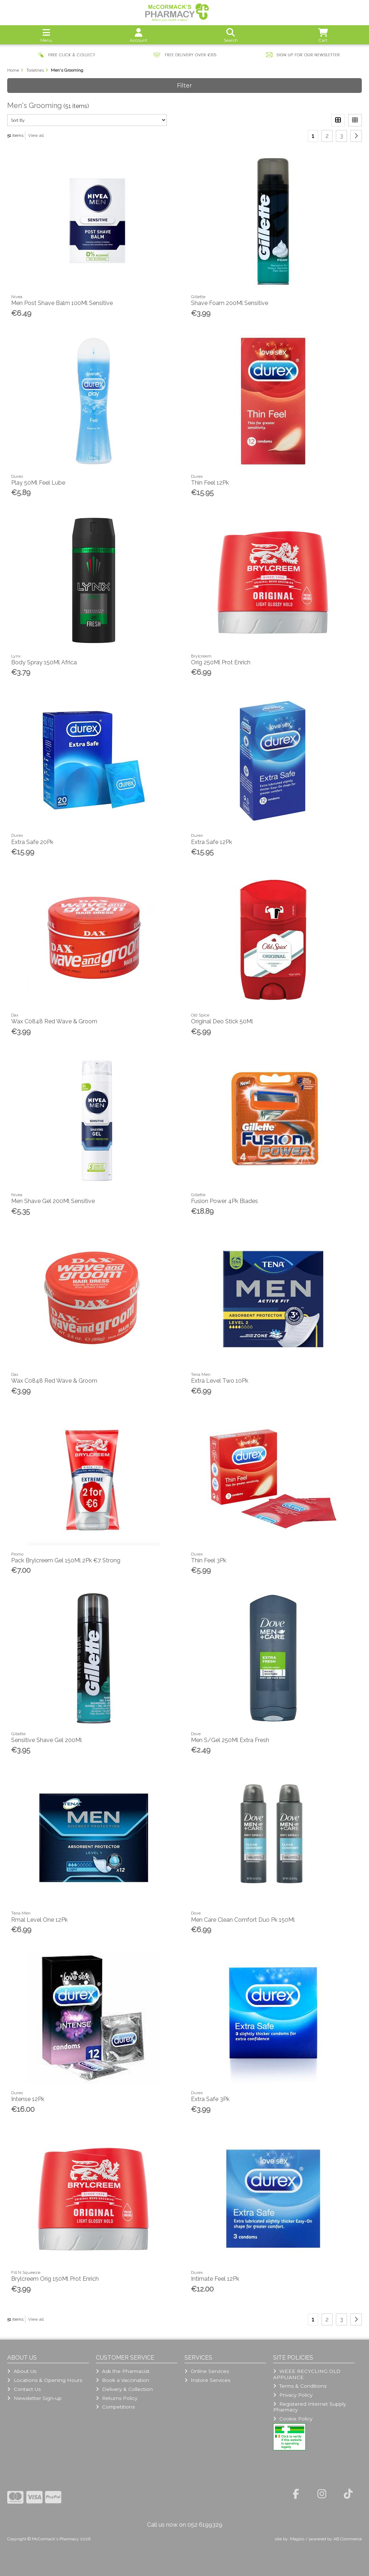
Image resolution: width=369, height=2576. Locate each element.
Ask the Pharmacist (123, 2371)
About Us (21, 2371)
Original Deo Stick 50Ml (222, 1021)
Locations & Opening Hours (44, 2380)
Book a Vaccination (122, 2380)
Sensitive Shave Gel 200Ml (46, 1740)
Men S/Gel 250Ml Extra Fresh (230, 1740)
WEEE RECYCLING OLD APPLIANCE (307, 2374)
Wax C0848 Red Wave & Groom (54, 1021)
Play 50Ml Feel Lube (38, 482)
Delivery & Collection (124, 2389)
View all (36, 135)
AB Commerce (347, 2538)
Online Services (206, 2371)
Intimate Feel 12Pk (215, 2278)
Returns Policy (116, 2398)
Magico (297, 2538)
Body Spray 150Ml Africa (44, 662)
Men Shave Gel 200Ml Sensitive (53, 1201)
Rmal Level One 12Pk (39, 1919)
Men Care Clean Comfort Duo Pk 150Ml (243, 1919)
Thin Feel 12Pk (210, 482)
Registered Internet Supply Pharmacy (309, 2407)
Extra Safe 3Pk (210, 2099)
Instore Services (207, 2380)
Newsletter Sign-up (34, 2398)
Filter (184, 85)
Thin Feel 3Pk (208, 1560)
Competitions (115, 2407)
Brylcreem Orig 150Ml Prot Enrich (55, 2278)
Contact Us (23, 2389)
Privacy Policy (292, 2395)
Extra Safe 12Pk (211, 842)
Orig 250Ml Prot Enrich (220, 662)
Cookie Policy (292, 2419)
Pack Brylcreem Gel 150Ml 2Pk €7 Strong (65, 1560)
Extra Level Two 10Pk (219, 1380)
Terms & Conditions (299, 2386)
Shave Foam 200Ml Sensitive (229, 303)
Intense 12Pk (27, 2099)
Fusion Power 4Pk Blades (224, 1201)
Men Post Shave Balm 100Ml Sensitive (62, 303)
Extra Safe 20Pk (32, 842)
